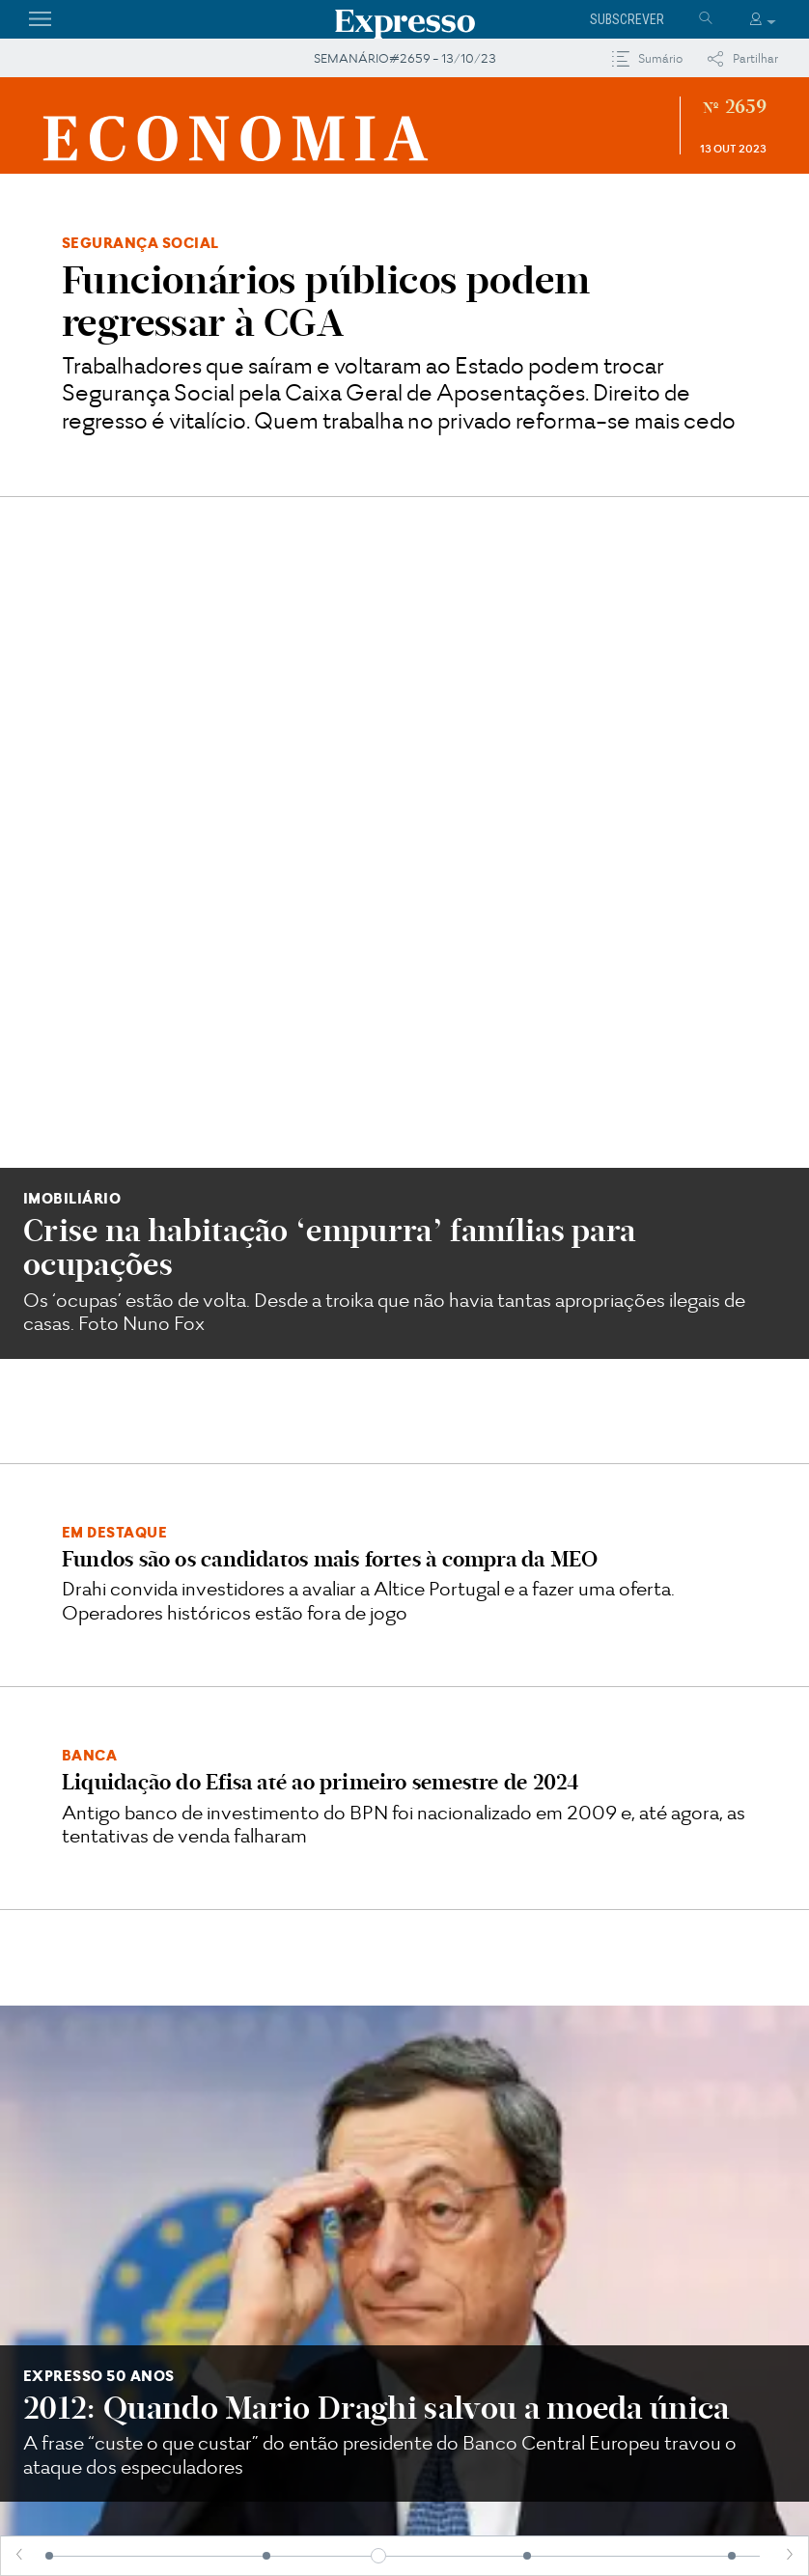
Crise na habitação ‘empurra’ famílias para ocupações (329, 456)
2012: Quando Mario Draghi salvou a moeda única (376, 1095)
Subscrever (627, 19)
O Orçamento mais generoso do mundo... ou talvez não (211, 1710)
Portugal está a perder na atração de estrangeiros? (657, 2081)
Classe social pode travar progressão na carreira (293, 1389)
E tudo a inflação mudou (212, 1848)
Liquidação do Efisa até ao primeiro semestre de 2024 (320, 991)
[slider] (378, 2555)
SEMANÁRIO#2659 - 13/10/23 (405, 58)
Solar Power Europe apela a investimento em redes (144, 2066)
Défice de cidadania (596, 1848)
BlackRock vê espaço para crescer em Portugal (402, 2066)
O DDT (596, 1699)
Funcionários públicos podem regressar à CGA (326, 301)
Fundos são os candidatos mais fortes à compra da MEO (330, 768)
